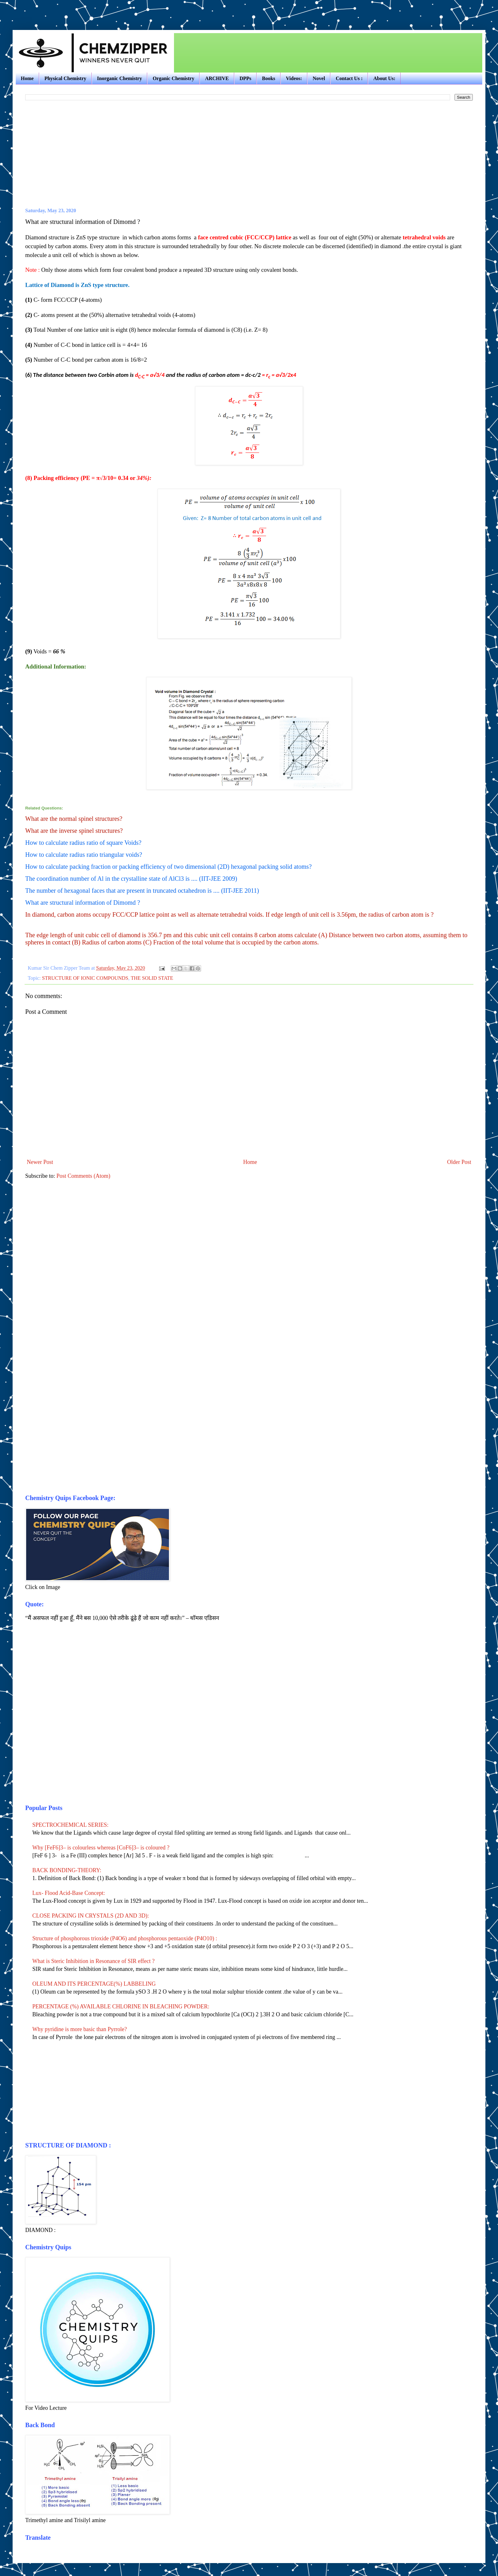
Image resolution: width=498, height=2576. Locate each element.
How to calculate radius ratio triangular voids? (83, 854)
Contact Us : (349, 78)
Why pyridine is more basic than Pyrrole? (79, 2029)
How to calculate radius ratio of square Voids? (83, 842)
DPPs (245, 78)
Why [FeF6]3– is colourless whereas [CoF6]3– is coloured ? (101, 1847)
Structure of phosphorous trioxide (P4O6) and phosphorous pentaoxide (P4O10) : (124, 1938)
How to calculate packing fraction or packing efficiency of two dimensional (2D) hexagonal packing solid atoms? (168, 866)
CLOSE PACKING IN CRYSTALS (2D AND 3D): (90, 1916)
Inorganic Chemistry (119, 78)
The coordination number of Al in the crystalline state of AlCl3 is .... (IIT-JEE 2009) (131, 878)
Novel (319, 78)
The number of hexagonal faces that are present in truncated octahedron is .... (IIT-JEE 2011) (142, 890)
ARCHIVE (217, 78)
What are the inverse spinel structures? (74, 830)
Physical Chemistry (65, 78)
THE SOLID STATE (152, 978)
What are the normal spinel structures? (73, 818)
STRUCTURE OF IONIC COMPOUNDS (85, 978)
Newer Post (40, 1162)
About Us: (384, 78)
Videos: (294, 78)
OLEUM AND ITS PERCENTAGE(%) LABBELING (94, 1984)
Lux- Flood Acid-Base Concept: (68, 1893)
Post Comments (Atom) (83, 1176)
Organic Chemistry (173, 78)
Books (268, 78)
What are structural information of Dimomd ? (82, 902)
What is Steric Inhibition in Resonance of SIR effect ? (93, 1961)
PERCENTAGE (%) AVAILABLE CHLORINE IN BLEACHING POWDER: (121, 2006)
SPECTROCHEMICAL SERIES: (70, 1825)
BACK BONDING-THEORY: (66, 1870)
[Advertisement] (86, 9)
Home (27, 78)
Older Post (459, 1162)
